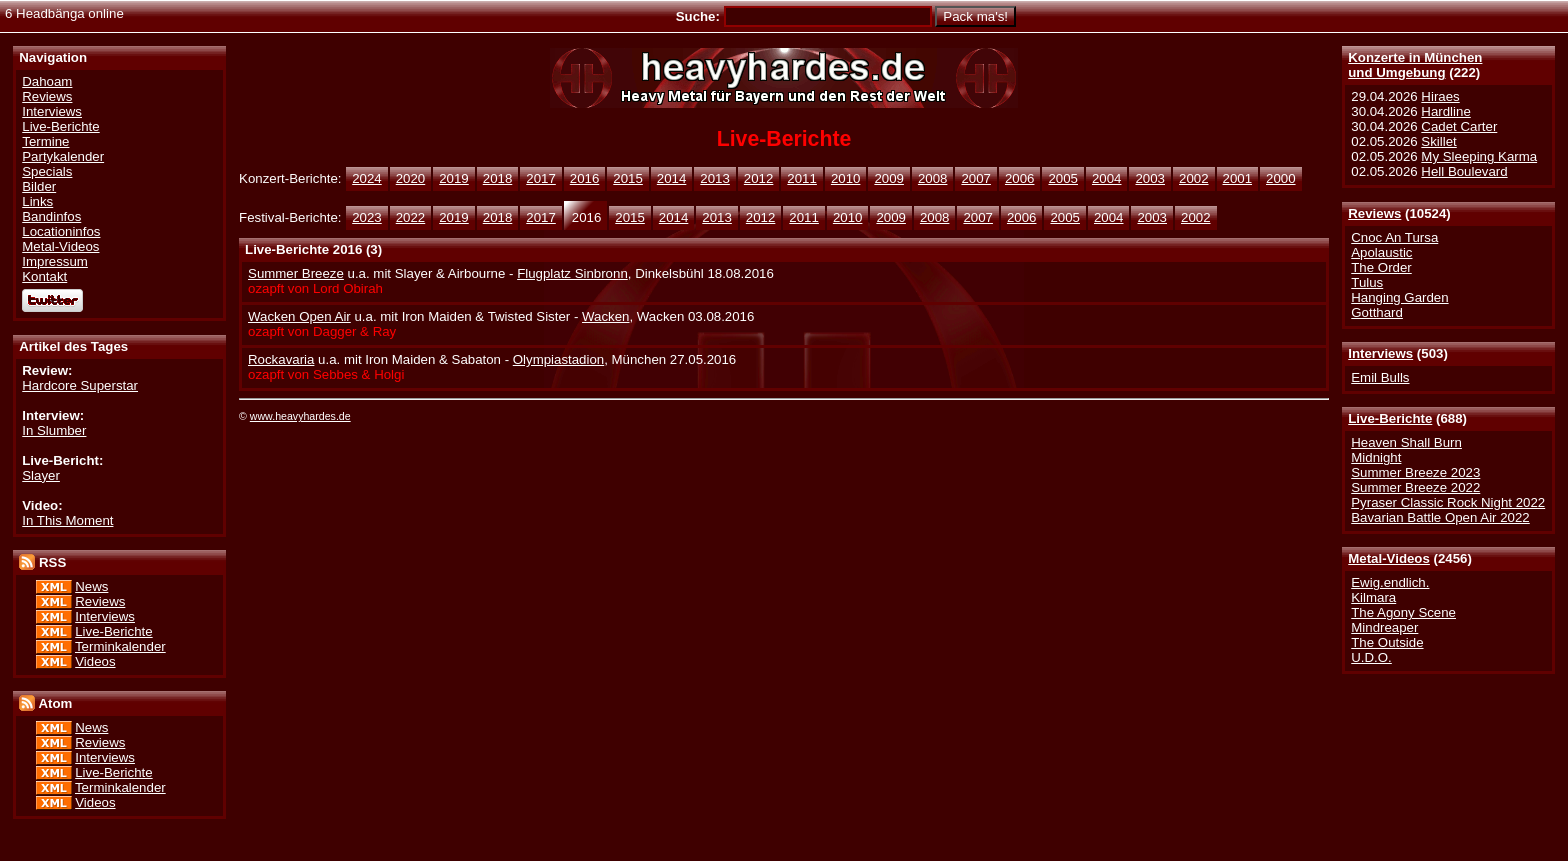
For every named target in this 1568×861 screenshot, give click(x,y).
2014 (672, 178)
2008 (933, 178)
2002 (1194, 178)
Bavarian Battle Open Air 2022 (1440, 517)
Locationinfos (61, 231)
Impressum (55, 261)
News (91, 586)
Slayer (41, 475)
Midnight (1376, 457)
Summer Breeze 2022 (1415, 487)
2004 (1107, 178)
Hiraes (1440, 96)
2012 (759, 178)
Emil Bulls (1380, 377)
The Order (1381, 267)
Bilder (39, 186)
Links (37, 201)
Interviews (1380, 353)
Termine (45, 141)
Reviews (1374, 213)
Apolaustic (1381, 252)
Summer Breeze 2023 (1415, 472)
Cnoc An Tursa (1394, 237)
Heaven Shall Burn (1406, 442)
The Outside (1387, 642)
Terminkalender (120, 646)
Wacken (605, 316)
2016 (585, 178)
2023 (367, 217)
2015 (628, 178)
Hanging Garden (1399, 297)
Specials (47, 171)
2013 (715, 178)
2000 (1281, 178)
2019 (454, 178)
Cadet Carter (1459, 126)
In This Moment (67, 520)
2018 (498, 178)
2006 (1020, 178)
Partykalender (63, 156)
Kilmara (1373, 597)
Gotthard (1377, 312)
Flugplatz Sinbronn (572, 273)
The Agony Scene (1403, 612)
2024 (367, 178)
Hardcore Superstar (80, 385)
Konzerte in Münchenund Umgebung (1415, 65)
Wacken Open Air (299, 316)
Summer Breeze (296, 273)
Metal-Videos (1389, 558)
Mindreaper (1384, 627)
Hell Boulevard (1464, 171)
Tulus (1367, 282)
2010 (846, 178)
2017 (541, 178)
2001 (1238, 178)
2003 (1150, 178)
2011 (802, 178)
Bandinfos (51, 216)
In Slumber (54, 430)
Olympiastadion (558, 359)
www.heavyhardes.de (300, 416)
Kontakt (44, 276)
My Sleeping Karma (1479, 156)
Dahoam (47, 81)
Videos (95, 661)
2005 (1063, 178)
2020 (411, 178)
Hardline (1445, 111)
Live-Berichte (1390, 418)
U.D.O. (1371, 657)
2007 (976, 178)
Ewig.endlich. (1390, 582)
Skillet (1438, 141)
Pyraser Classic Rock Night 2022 (1448, 502)
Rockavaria (281, 359)
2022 (411, 217)
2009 (889, 178)
